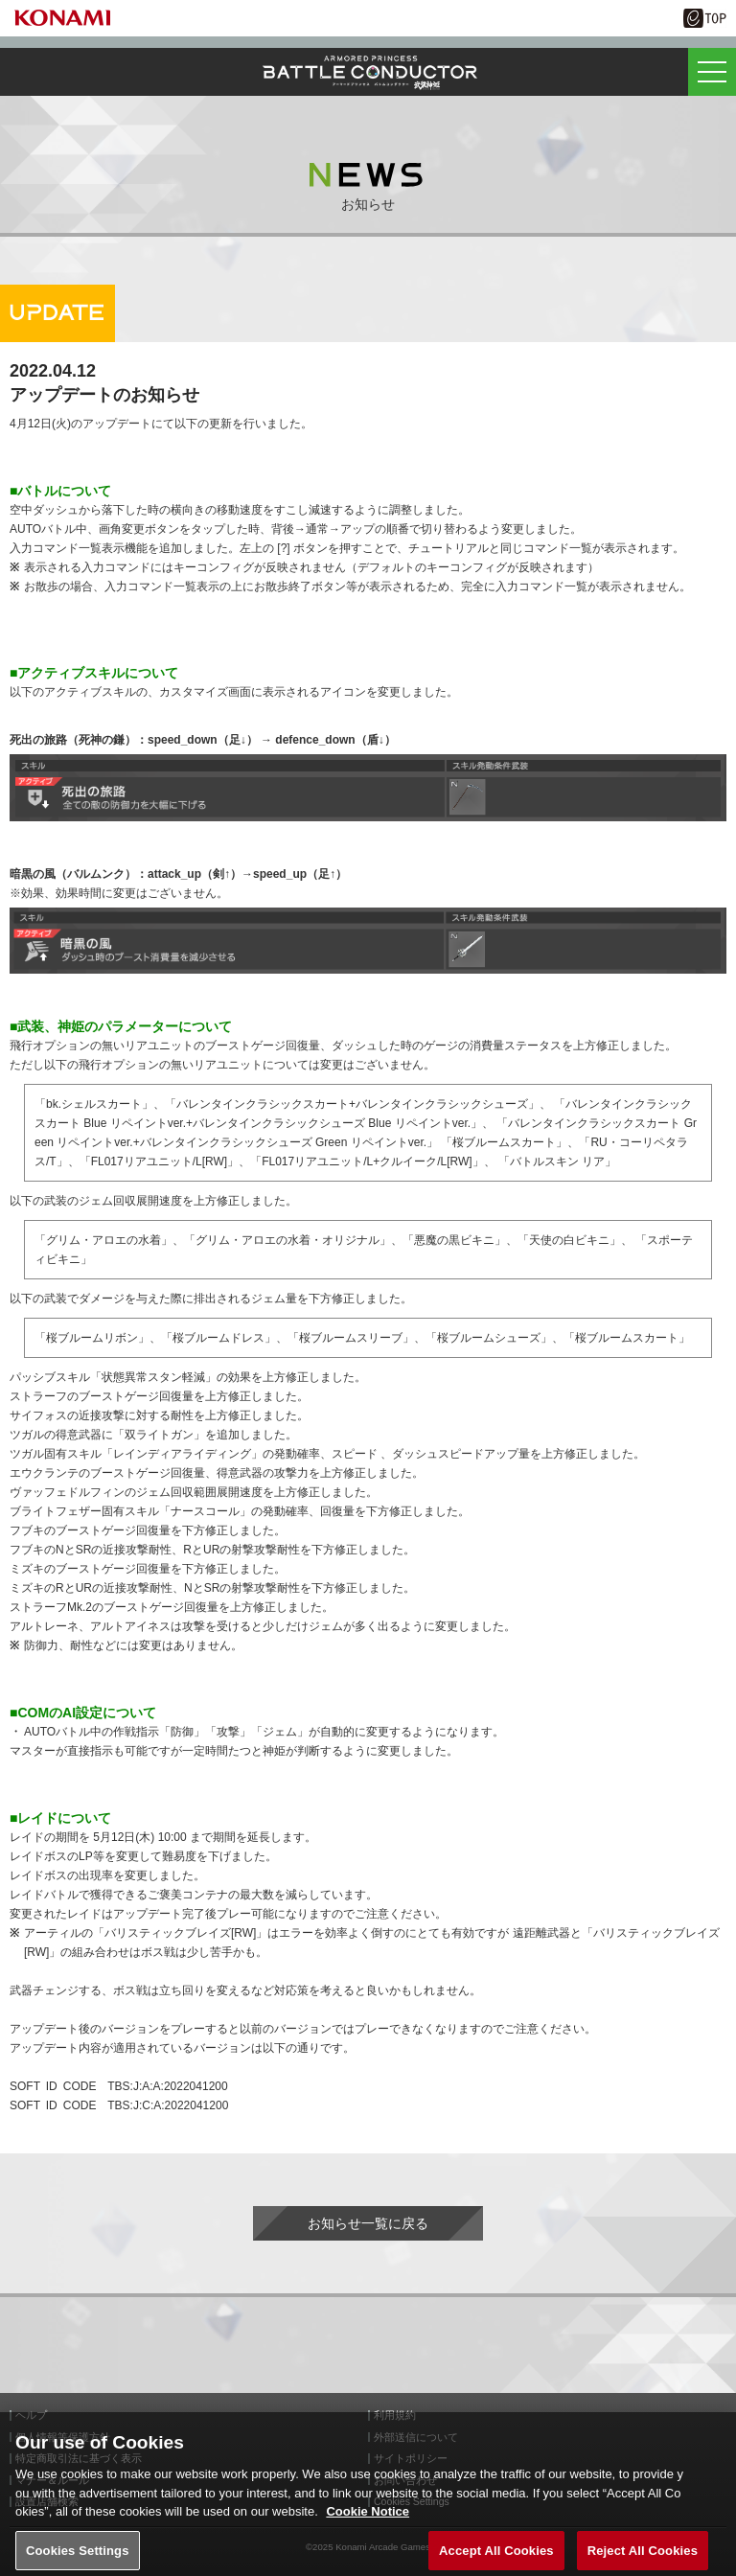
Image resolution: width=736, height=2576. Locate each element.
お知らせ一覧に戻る (368, 2223)
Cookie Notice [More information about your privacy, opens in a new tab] (367, 2518)
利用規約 (395, 2415)
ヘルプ (31, 2415)
